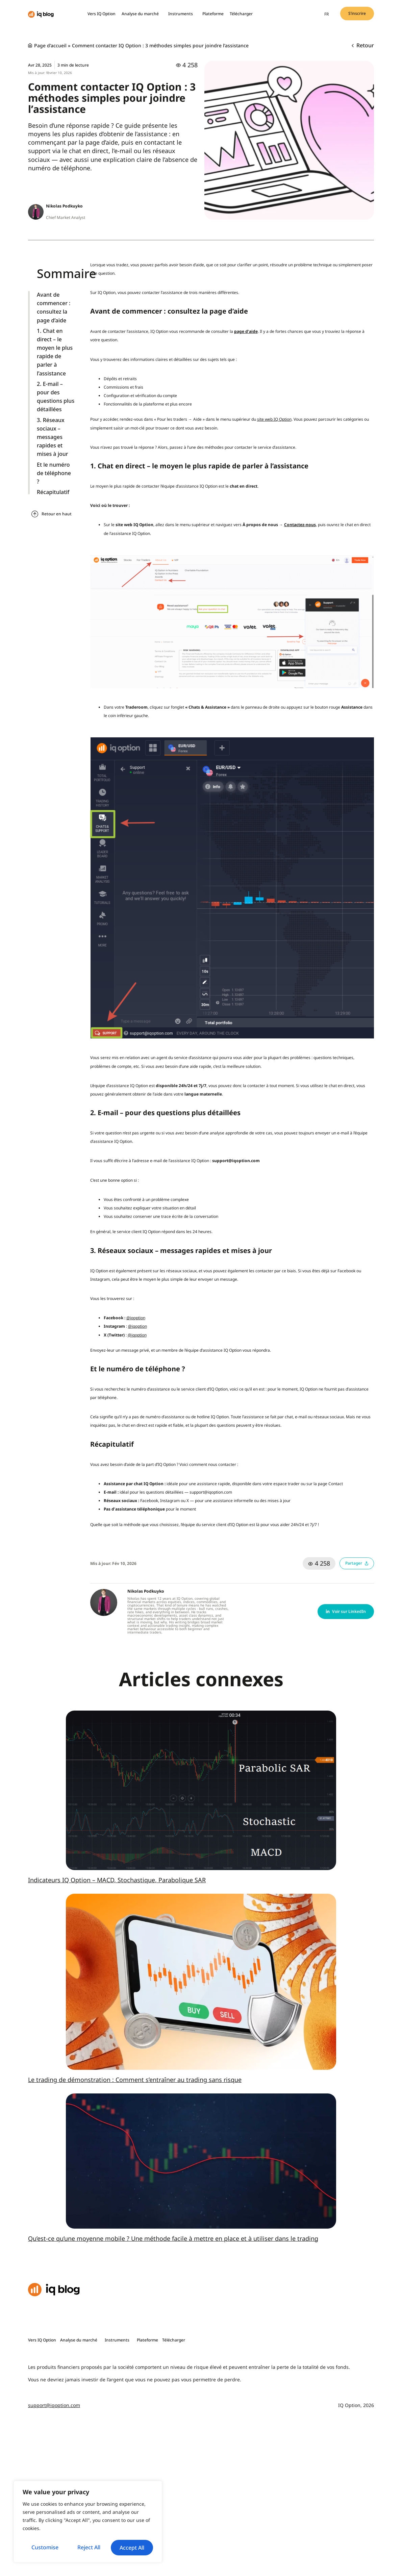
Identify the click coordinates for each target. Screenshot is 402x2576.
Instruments (182, 13)
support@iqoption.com (54, 2405)
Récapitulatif (53, 492)
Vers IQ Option (101, 14)
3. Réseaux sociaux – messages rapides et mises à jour (52, 437)
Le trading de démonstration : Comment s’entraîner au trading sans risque (135, 2080)
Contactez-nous (300, 525)
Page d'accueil (50, 45)
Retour (363, 45)
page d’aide (246, 331)
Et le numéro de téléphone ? (54, 473)
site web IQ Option (274, 419)
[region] (88, 2514)
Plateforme (213, 14)
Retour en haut (57, 514)
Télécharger (241, 14)
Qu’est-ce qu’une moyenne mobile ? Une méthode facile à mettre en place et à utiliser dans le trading (173, 2238)
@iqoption (135, 1318)
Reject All (120, 2532)
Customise (55, 2532)
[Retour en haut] (34, 514)
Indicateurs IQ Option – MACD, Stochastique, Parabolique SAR (117, 1880)
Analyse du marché (142, 13)
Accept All (88, 2547)
